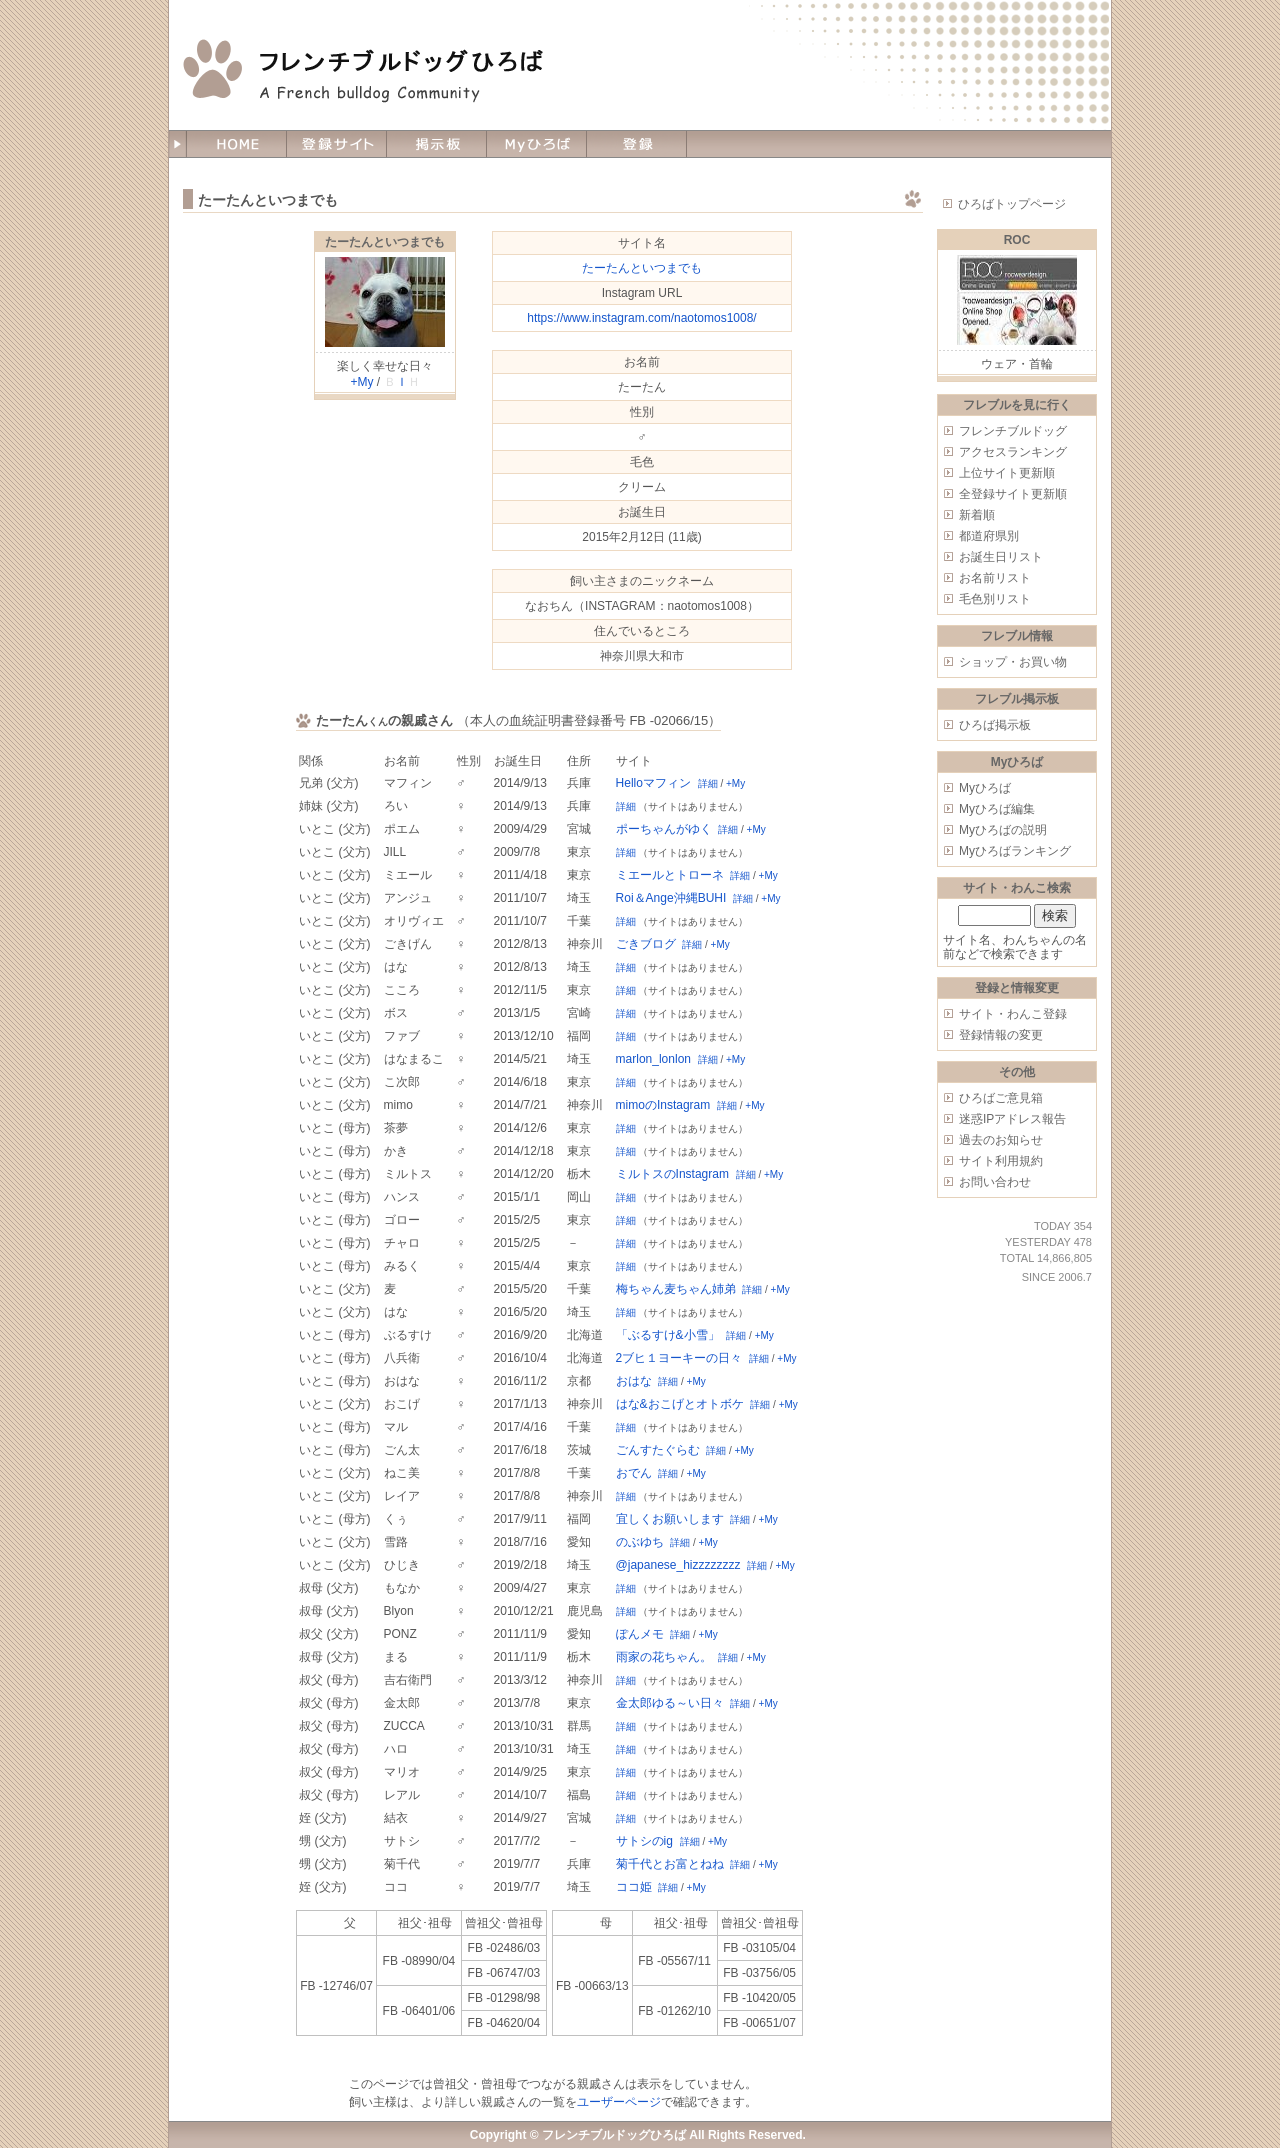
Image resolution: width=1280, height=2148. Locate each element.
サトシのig (644, 1841)
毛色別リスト (995, 599)
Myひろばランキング (1015, 851)
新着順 (977, 515)
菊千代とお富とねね (670, 1864)
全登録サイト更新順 (1013, 494)
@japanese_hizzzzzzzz (678, 1565)
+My (361, 382)
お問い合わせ (995, 1182)
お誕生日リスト (1001, 557)
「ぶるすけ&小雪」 (668, 1335)
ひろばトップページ (1012, 204)
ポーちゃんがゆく (664, 829)
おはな (634, 1381)
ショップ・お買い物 (1013, 662)
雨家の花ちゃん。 (664, 1657)
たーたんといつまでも (385, 242)
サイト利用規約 (1001, 1161)
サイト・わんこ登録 (1013, 1014)
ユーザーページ (619, 2102)
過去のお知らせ (1001, 1140)
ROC (1017, 240)
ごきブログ (646, 944)
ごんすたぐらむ (658, 1450)
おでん (634, 1473)
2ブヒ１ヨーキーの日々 (679, 1358)
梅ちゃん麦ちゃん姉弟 (676, 1289)
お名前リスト (995, 578)
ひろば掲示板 (995, 725)
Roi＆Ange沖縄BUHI (671, 898)
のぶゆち (640, 1542)
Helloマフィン (653, 783)
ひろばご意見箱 (1001, 1098)
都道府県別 (989, 536)
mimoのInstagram (663, 1105)
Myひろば (985, 788)
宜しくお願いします (670, 1519)
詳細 (708, 783)
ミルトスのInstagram (672, 1174)
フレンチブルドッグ (1013, 431)
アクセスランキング (1013, 452)
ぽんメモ (640, 1634)
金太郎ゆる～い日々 (670, 1703)
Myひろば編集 (997, 809)
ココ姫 (634, 1887)
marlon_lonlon (653, 1059)
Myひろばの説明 (1003, 830)
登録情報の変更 (1001, 1035)
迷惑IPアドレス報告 (1012, 1119)
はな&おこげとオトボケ (680, 1404)
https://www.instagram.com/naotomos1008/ (641, 318)
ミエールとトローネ (670, 875)
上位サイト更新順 (1007, 473)
